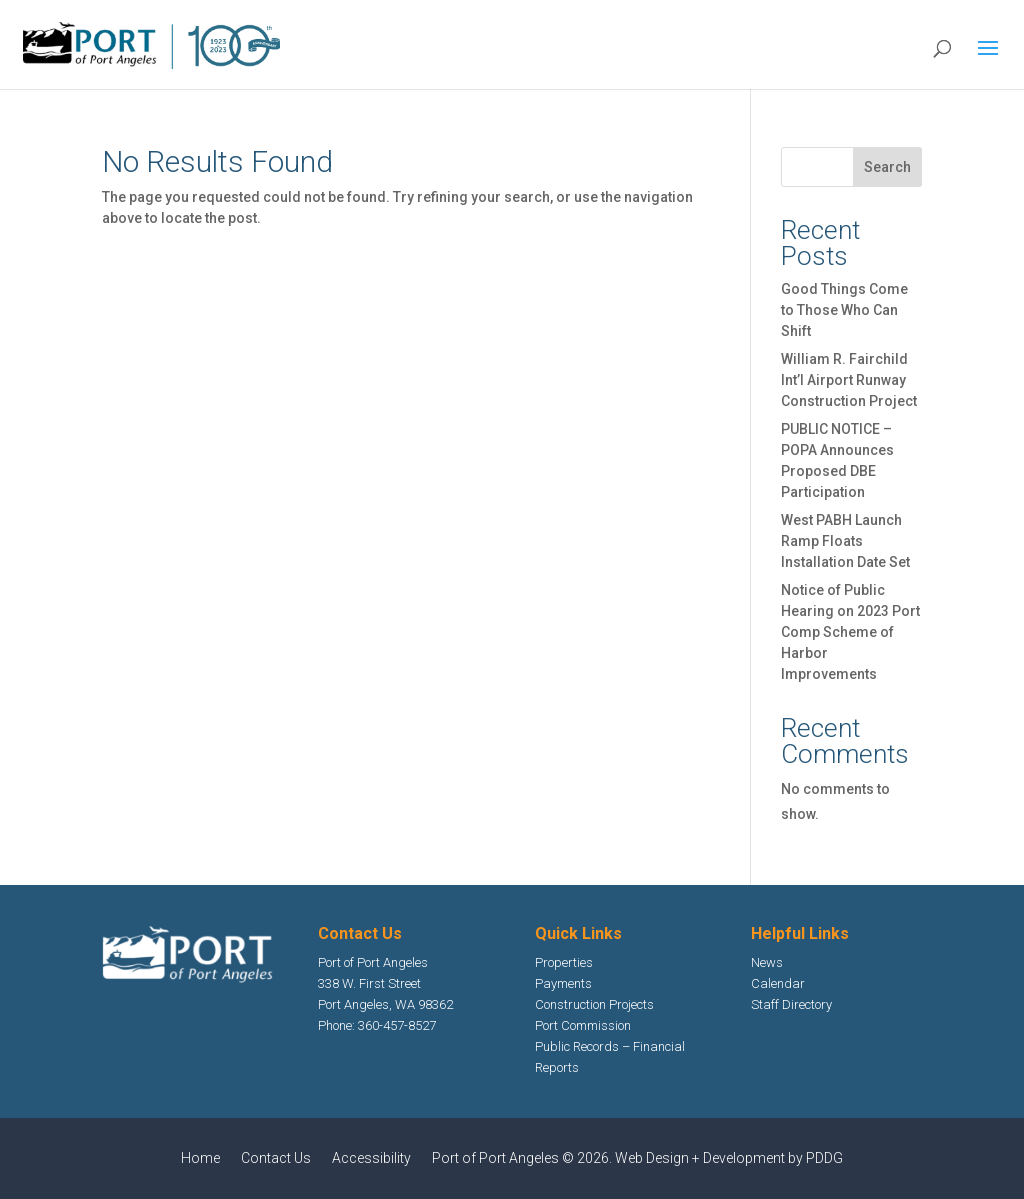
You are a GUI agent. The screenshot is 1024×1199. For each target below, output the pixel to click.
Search (887, 167)
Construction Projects (594, 1004)
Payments (563, 983)
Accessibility (371, 1158)
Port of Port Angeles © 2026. (523, 1158)
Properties (564, 962)
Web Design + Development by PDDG (729, 1158)
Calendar (778, 983)
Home (200, 1158)
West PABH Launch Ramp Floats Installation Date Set (845, 541)
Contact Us (276, 1158)
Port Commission (583, 1025)
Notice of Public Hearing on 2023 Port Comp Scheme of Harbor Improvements (850, 632)
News (767, 962)
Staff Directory (791, 1004)
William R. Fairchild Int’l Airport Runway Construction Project (849, 380)
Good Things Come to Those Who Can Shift (844, 310)
